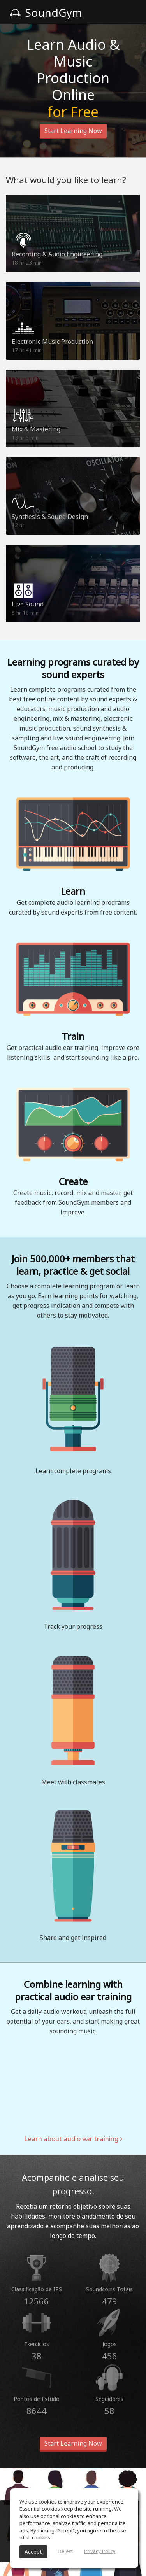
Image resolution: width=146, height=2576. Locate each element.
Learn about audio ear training (73, 2138)
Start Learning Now (73, 130)
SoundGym (46, 12)
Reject (65, 2551)
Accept (33, 2551)
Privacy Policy (100, 2551)
